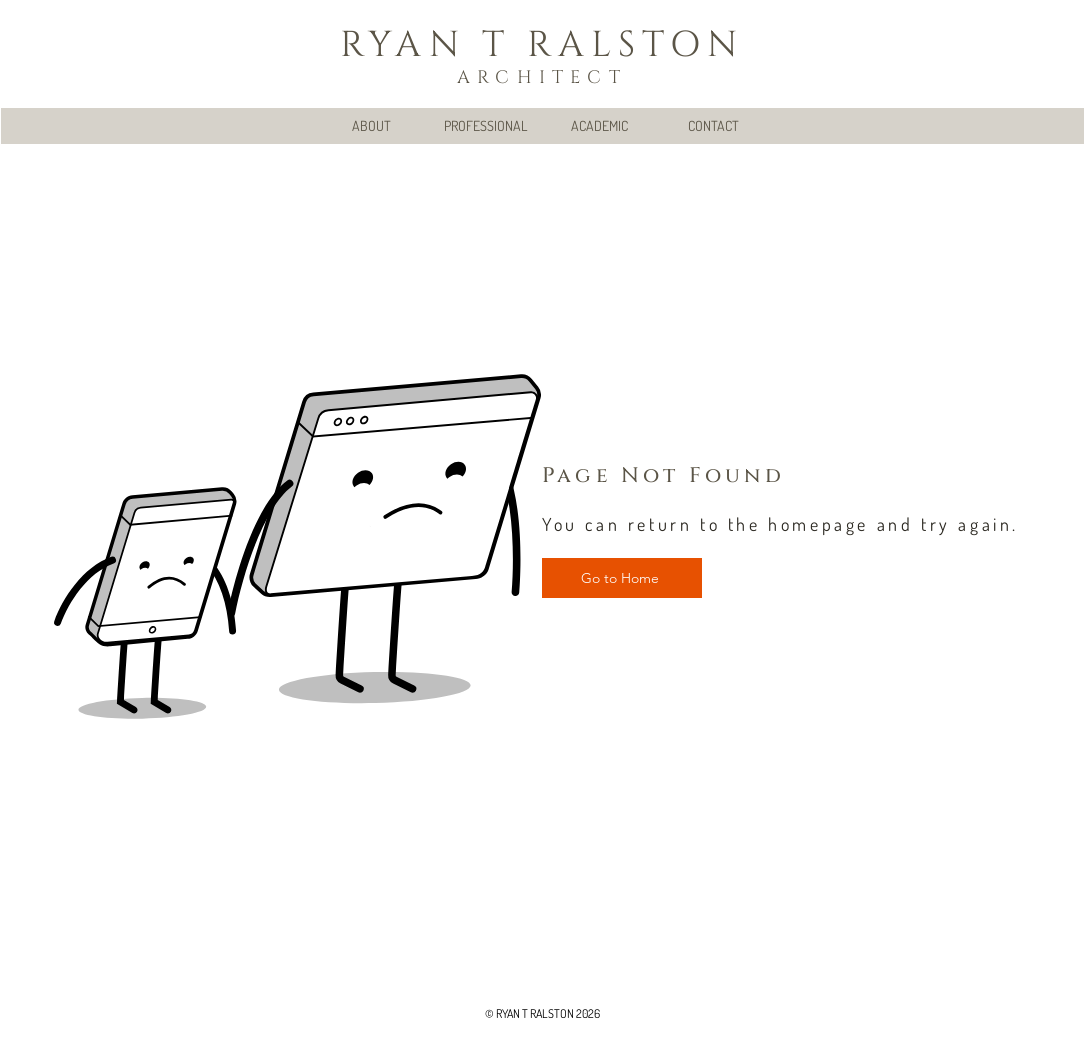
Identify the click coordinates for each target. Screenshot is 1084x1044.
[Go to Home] (622, 578)
